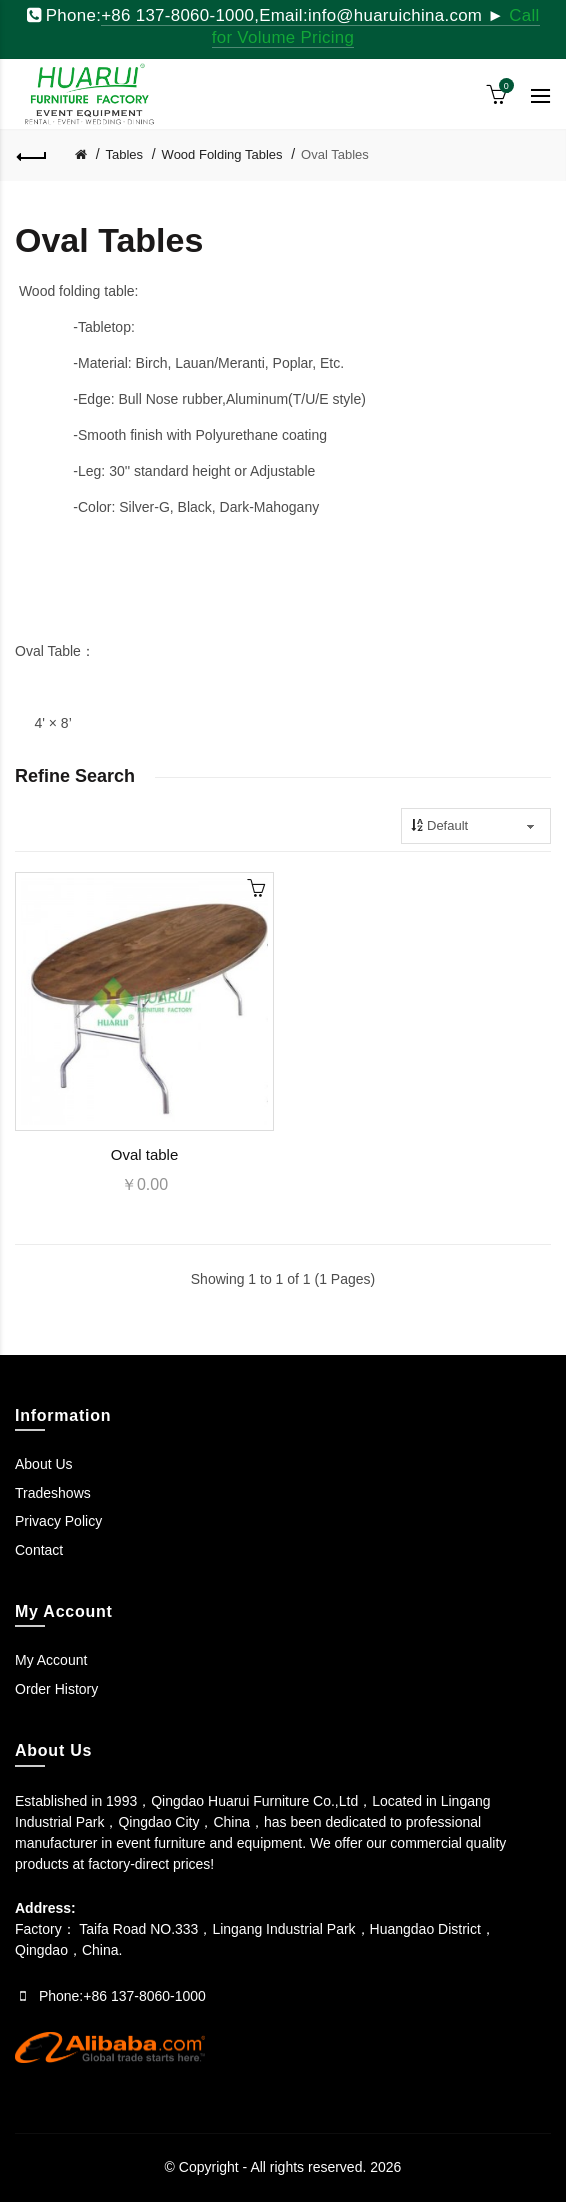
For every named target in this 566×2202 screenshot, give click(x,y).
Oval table (145, 1154)
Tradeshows (53, 1493)
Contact (39, 1550)
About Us (44, 1464)
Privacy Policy (58, 1521)
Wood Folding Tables (222, 154)
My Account (51, 1660)
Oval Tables (335, 154)
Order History (56, 1689)
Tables (125, 154)
